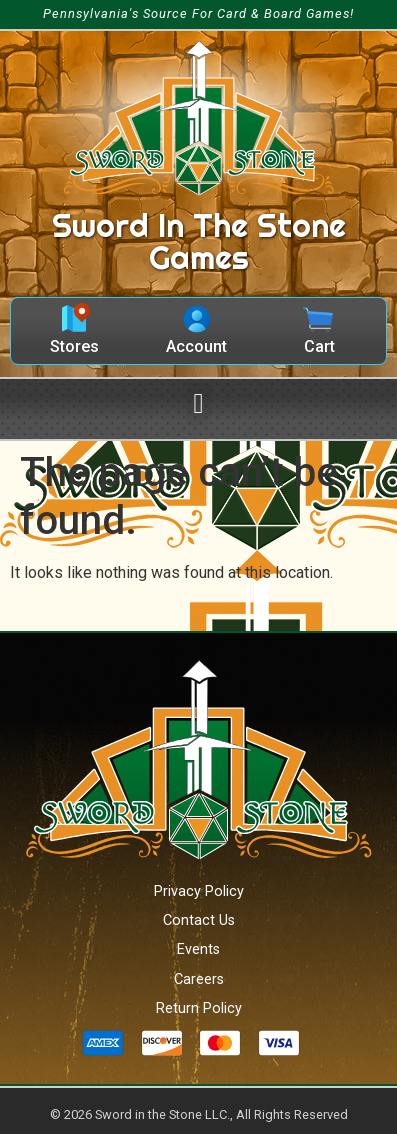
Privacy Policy (199, 891)
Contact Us (199, 920)
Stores (74, 346)
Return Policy (199, 1008)
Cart (319, 346)
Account (196, 346)
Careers (199, 979)
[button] (198, 404)
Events (198, 949)
